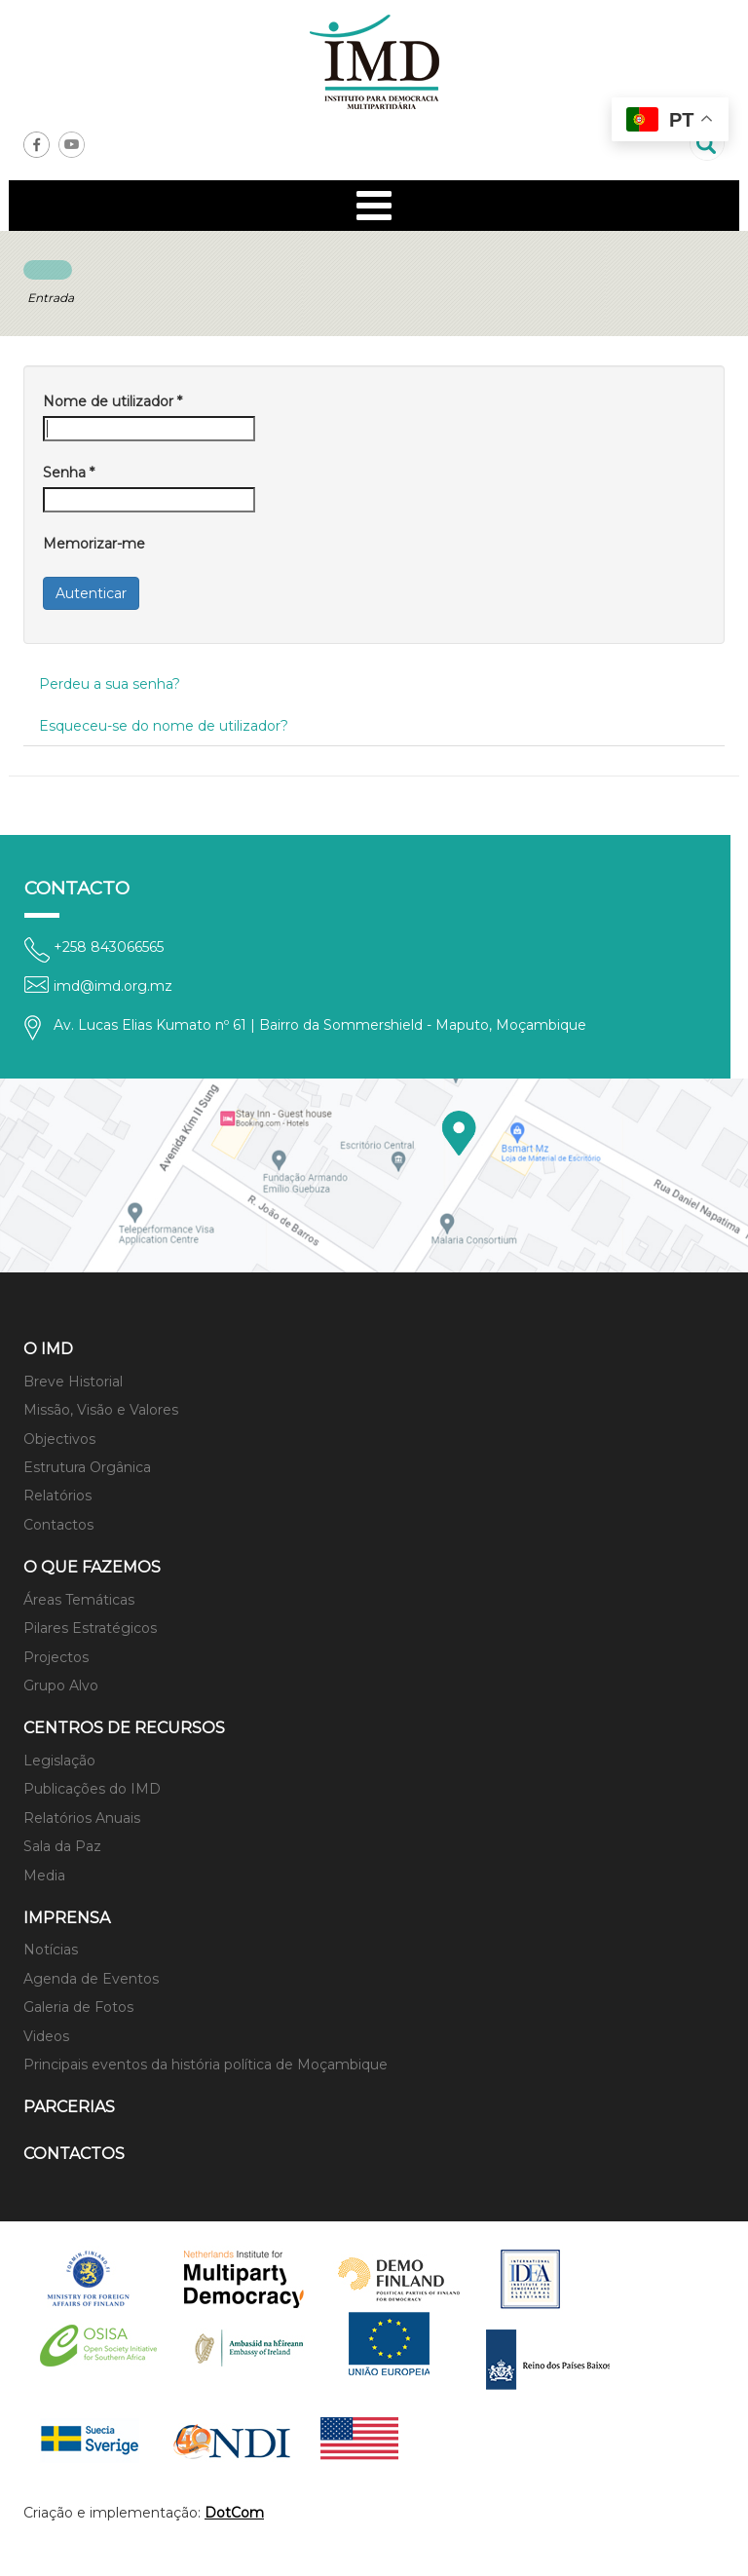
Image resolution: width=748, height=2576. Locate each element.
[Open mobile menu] (374, 205)
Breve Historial (73, 1381)
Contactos (58, 1525)
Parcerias (69, 2107)
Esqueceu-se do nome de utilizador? (163, 726)
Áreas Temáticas (78, 1600)
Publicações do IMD (92, 1789)
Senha (68, 472)
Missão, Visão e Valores (100, 1410)
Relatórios (57, 1495)
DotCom (234, 2512)
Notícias (50, 1949)
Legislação (59, 1760)
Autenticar (91, 593)
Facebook (36, 145)
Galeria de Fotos (78, 2007)
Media (44, 1875)
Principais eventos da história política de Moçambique (205, 2064)
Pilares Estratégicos (90, 1628)
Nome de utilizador (112, 401)
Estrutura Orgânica (87, 1467)
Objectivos (59, 1439)
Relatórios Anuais (81, 1818)
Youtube (71, 145)
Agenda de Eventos (91, 1979)
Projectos (56, 1657)
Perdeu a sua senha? (109, 684)
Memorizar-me (94, 543)
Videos (46, 2036)
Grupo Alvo (60, 1685)
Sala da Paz (62, 1846)
